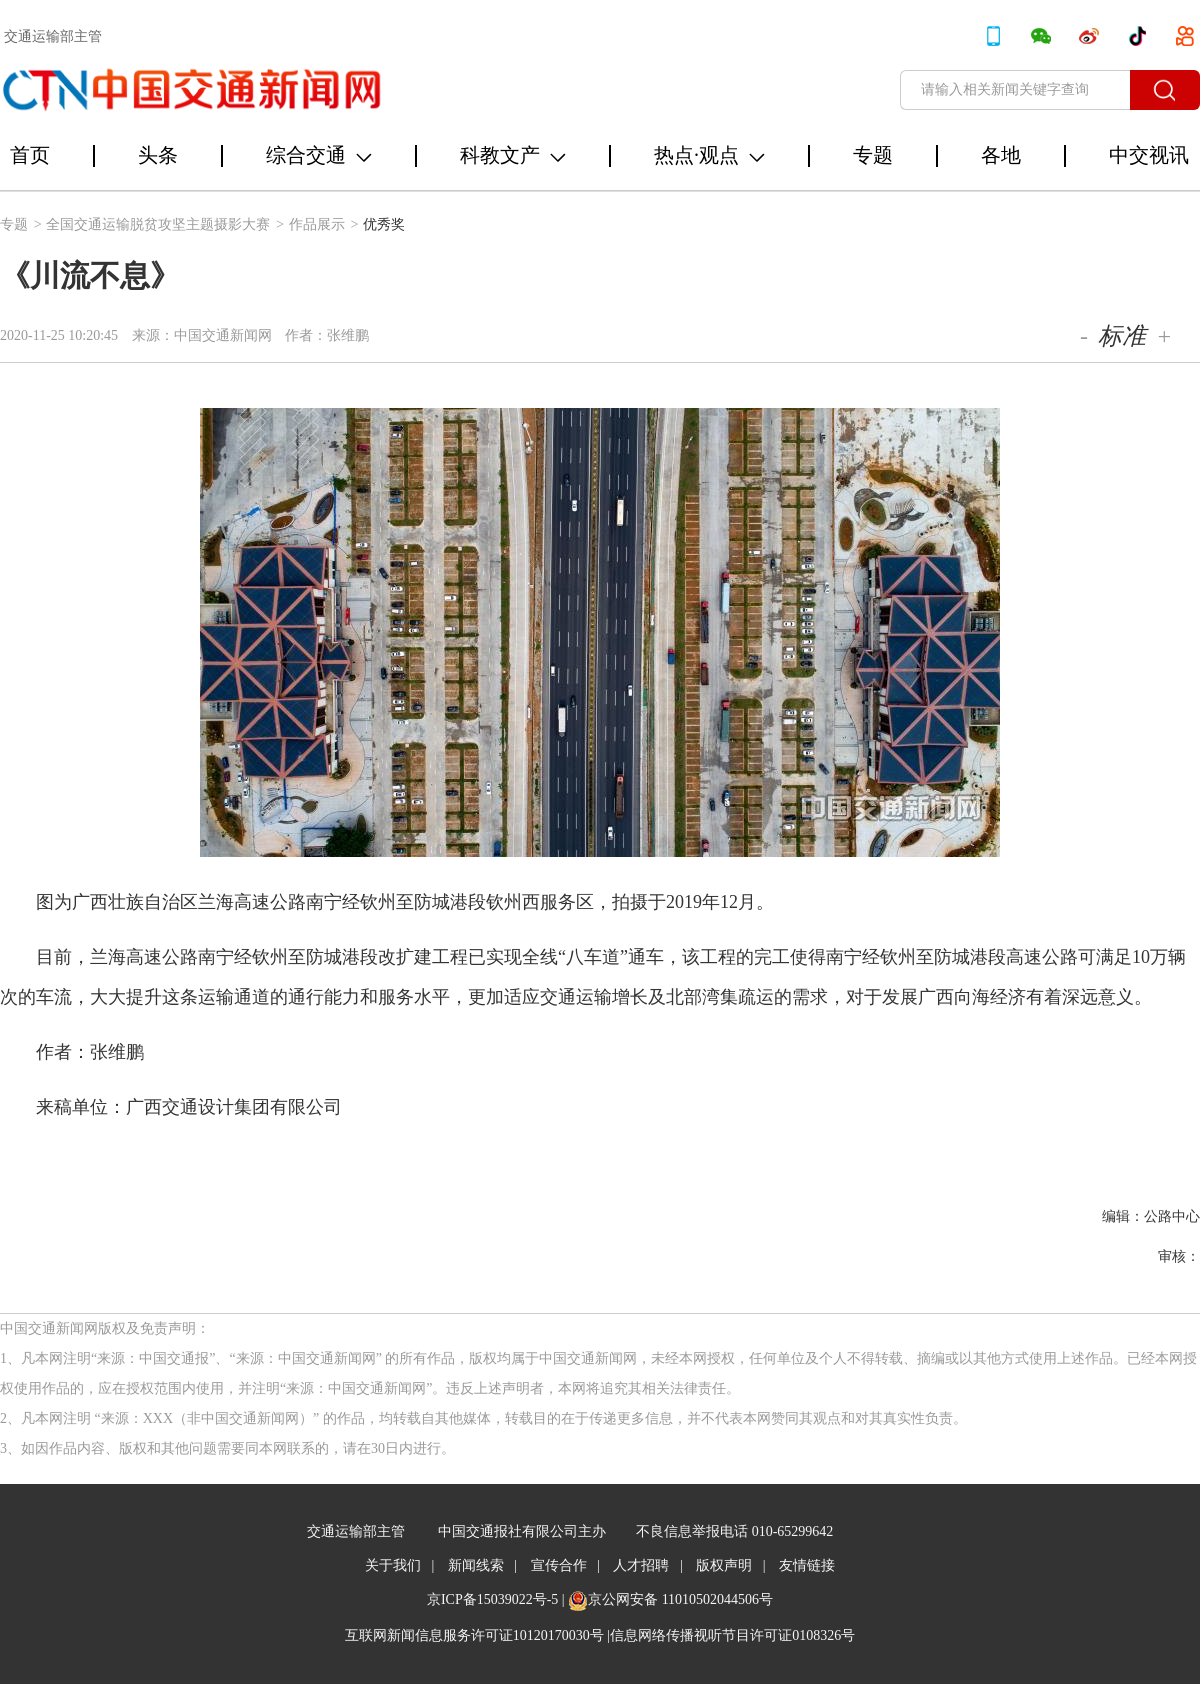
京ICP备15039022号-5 (492, 1599)
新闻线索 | (482, 1565)
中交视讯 (1149, 155)
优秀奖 (384, 224)
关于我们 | (399, 1565)
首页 (30, 155)
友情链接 (807, 1565)
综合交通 (319, 155)
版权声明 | (730, 1565)
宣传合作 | (565, 1565)
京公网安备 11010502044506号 (680, 1599)
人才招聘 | (647, 1565)
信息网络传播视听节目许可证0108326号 (732, 1635)
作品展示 (324, 224)
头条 (158, 155)
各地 (1001, 155)
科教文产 (513, 155)
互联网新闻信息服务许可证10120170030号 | (477, 1635)
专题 (873, 155)
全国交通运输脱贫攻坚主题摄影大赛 (165, 224)
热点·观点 (709, 155)
